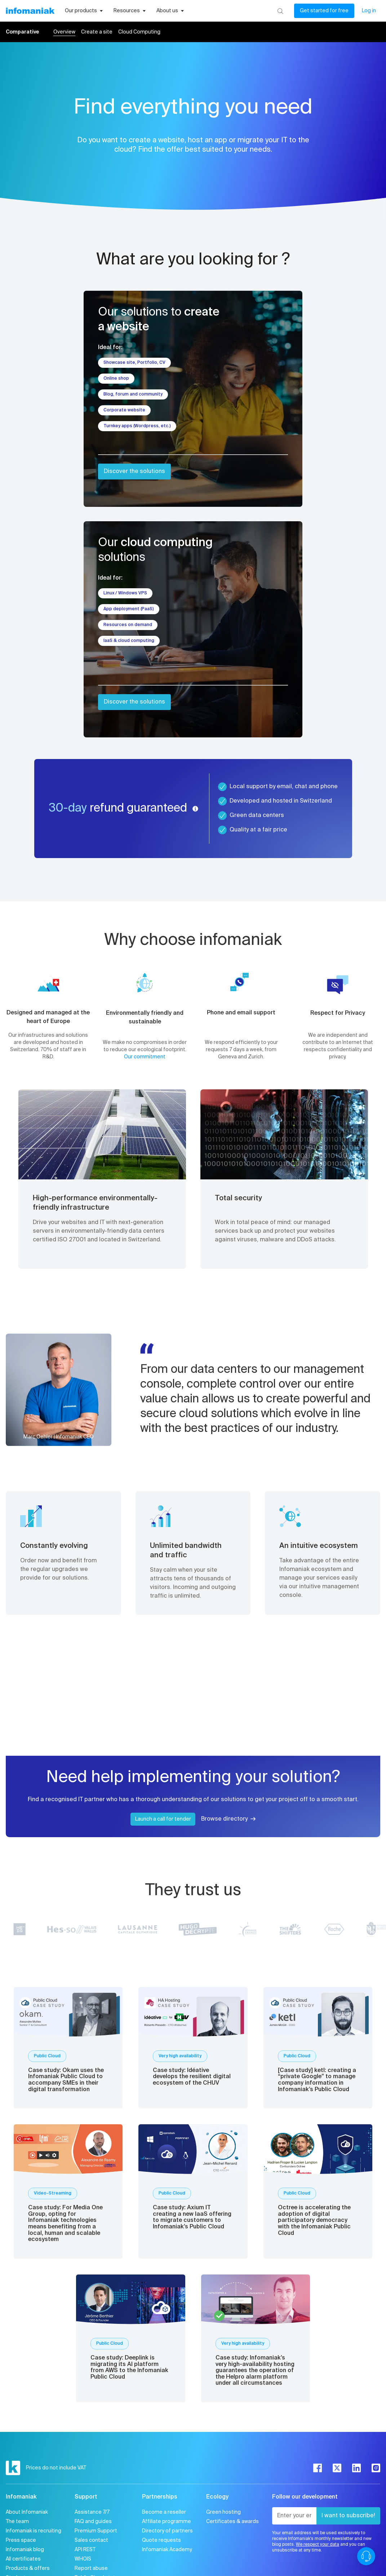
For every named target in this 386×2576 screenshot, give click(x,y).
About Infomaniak (27, 2512)
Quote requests (161, 2540)
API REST (85, 2549)
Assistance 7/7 (92, 2512)
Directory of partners (167, 2530)
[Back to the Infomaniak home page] (30, 11)
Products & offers (28, 2568)
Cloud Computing (139, 32)
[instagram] (376, 2468)
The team (17, 2521)
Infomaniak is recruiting (33, 2530)
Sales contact (91, 2540)
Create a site (96, 32)
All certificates (23, 2559)
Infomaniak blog (25, 2549)
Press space (21, 2540)
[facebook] (317, 2468)
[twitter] (337, 2468)
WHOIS (83, 2559)
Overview (64, 32)
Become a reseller (164, 2512)
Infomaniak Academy (167, 2549)
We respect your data (317, 2544)
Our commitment (144, 1056)
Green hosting (223, 2512)
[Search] (280, 11)
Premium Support (96, 2530)
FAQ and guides (93, 2521)
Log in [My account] (369, 10)
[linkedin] (356, 2468)
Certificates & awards (232, 2521)
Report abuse (91, 2568)
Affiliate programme (166, 2521)
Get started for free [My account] (324, 10)
